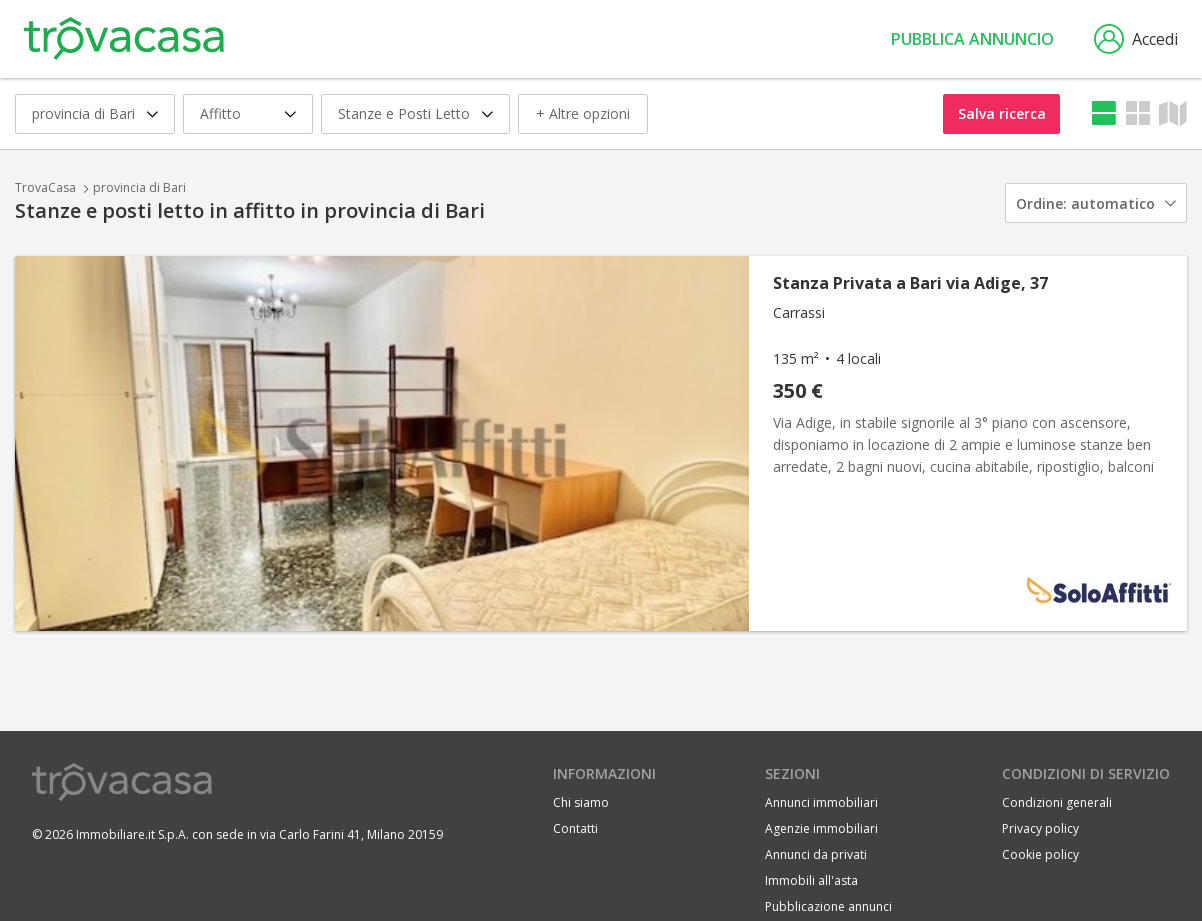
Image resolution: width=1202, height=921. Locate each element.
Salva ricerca (1002, 113)
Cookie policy (1040, 854)
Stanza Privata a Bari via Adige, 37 (910, 283)
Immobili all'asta (811, 880)
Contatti (575, 828)
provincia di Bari (139, 187)
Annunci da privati (816, 854)
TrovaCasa (45, 187)
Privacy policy (1040, 828)
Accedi (1136, 39)
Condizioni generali (1057, 802)
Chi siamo (581, 802)
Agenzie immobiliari (821, 828)
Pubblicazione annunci (828, 906)
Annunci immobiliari (821, 802)
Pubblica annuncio (972, 39)
